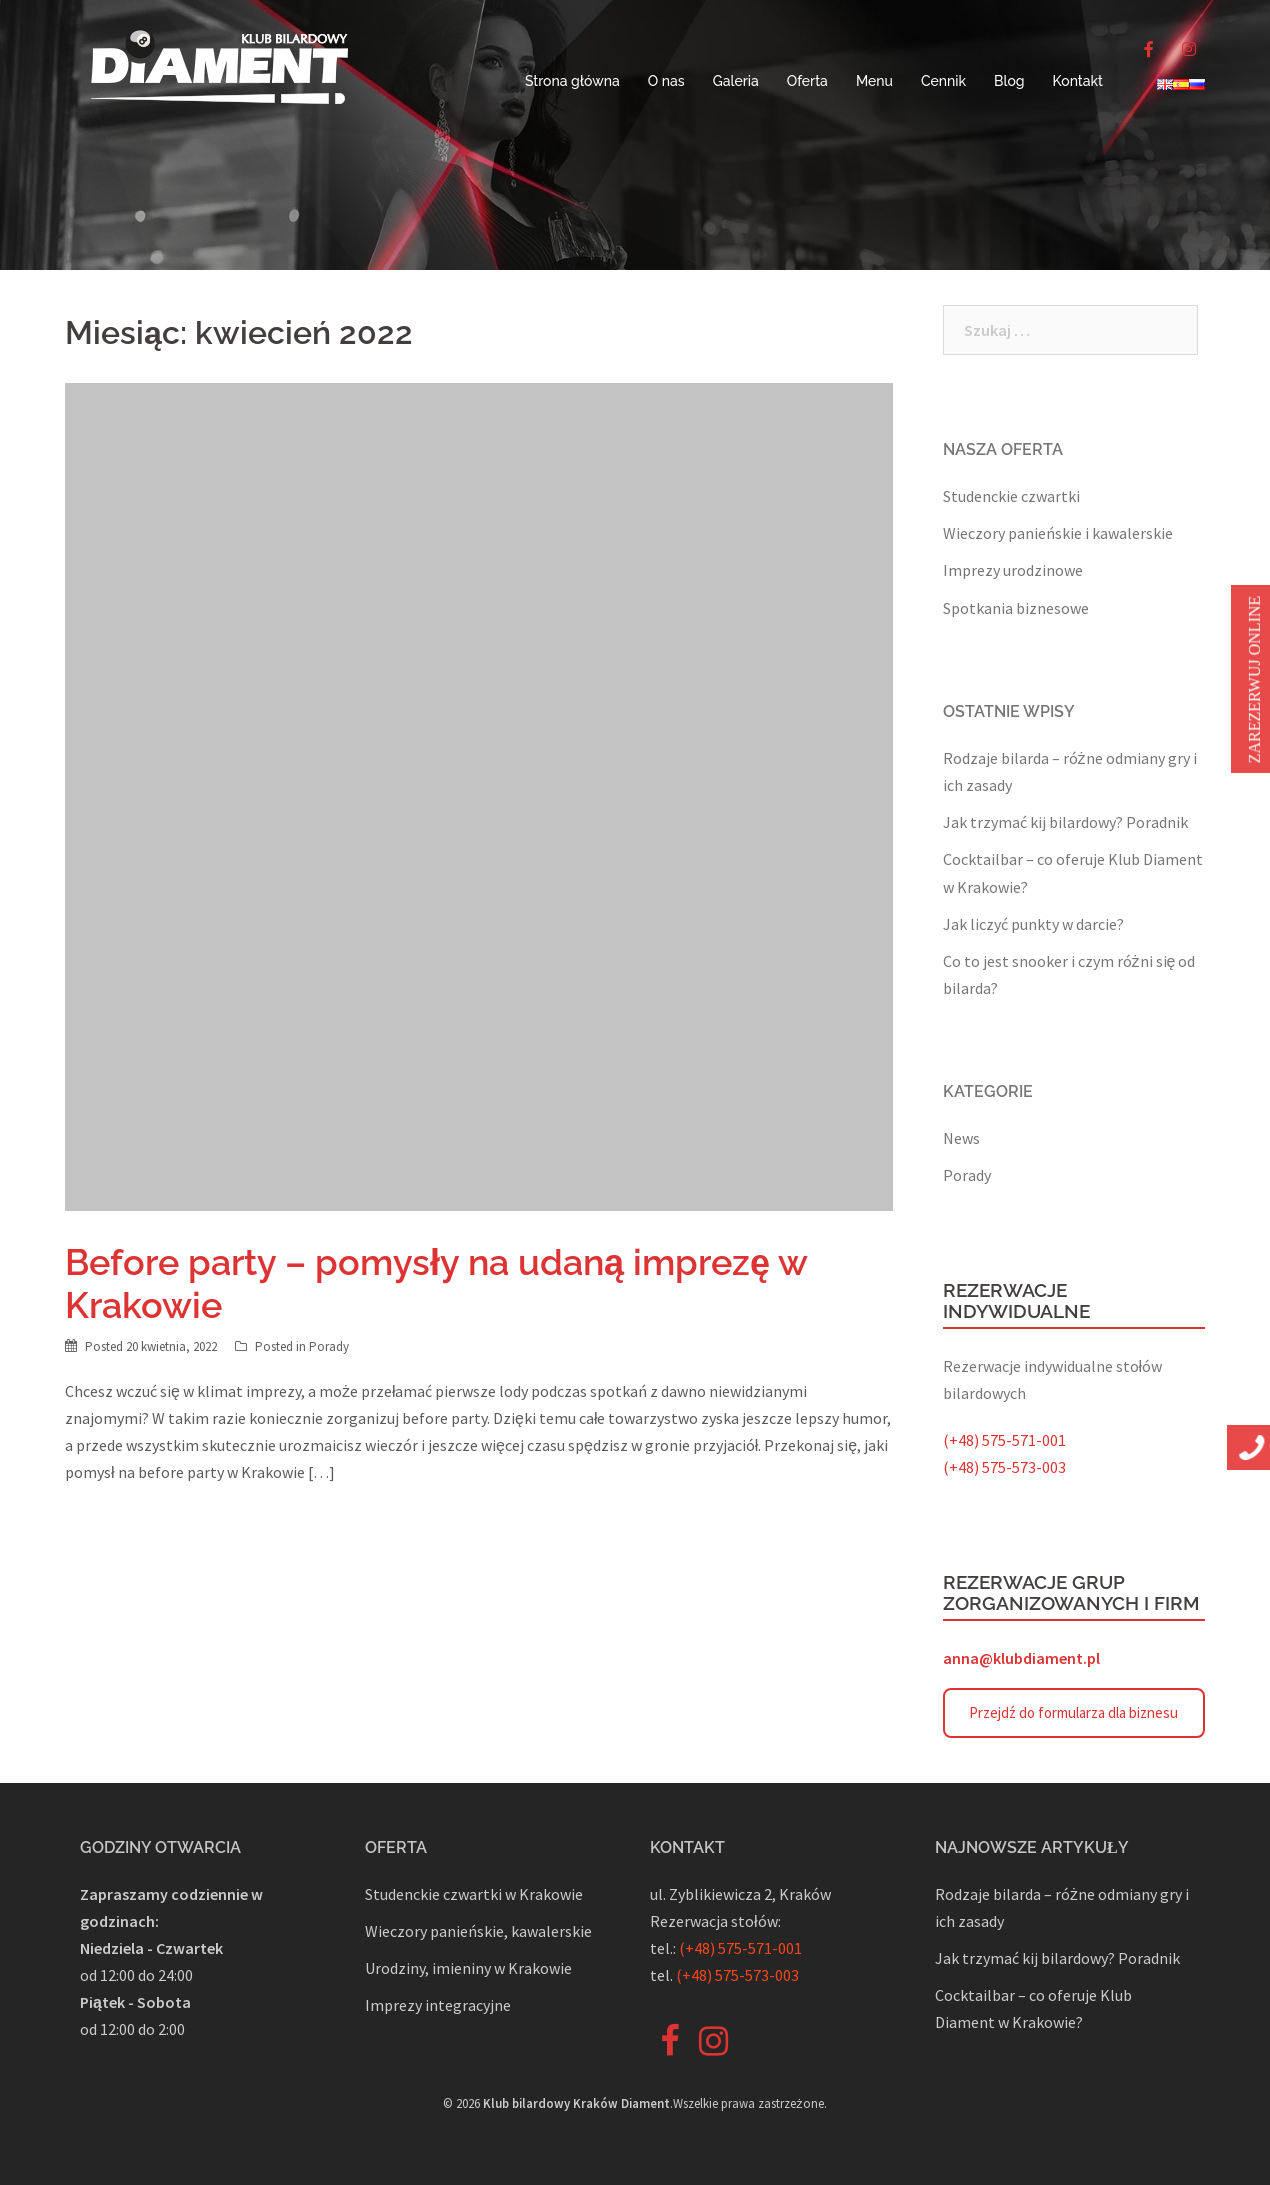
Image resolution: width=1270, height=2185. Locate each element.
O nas (666, 81)
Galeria (736, 81)
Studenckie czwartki (1011, 496)
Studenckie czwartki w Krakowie (474, 1894)
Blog (1009, 81)
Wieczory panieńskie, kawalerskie (478, 1931)
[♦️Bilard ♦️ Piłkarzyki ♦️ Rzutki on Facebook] (1149, 49)
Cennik (943, 81)
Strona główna (572, 81)
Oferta (807, 81)
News (961, 1138)
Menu (874, 81)
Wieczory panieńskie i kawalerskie (1058, 533)
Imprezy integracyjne (438, 2005)
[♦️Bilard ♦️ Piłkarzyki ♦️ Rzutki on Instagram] (1189, 49)
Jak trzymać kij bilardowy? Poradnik (1065, 822)
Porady (329, 1346)
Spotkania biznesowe (1016, 608)
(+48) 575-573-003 (1004, 1467)
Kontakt (1078, 81)
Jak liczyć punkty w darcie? (1033, 924)
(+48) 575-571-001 (1004, 1440)
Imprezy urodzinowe (1013, 570)
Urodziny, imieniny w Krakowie (468, 1968)
